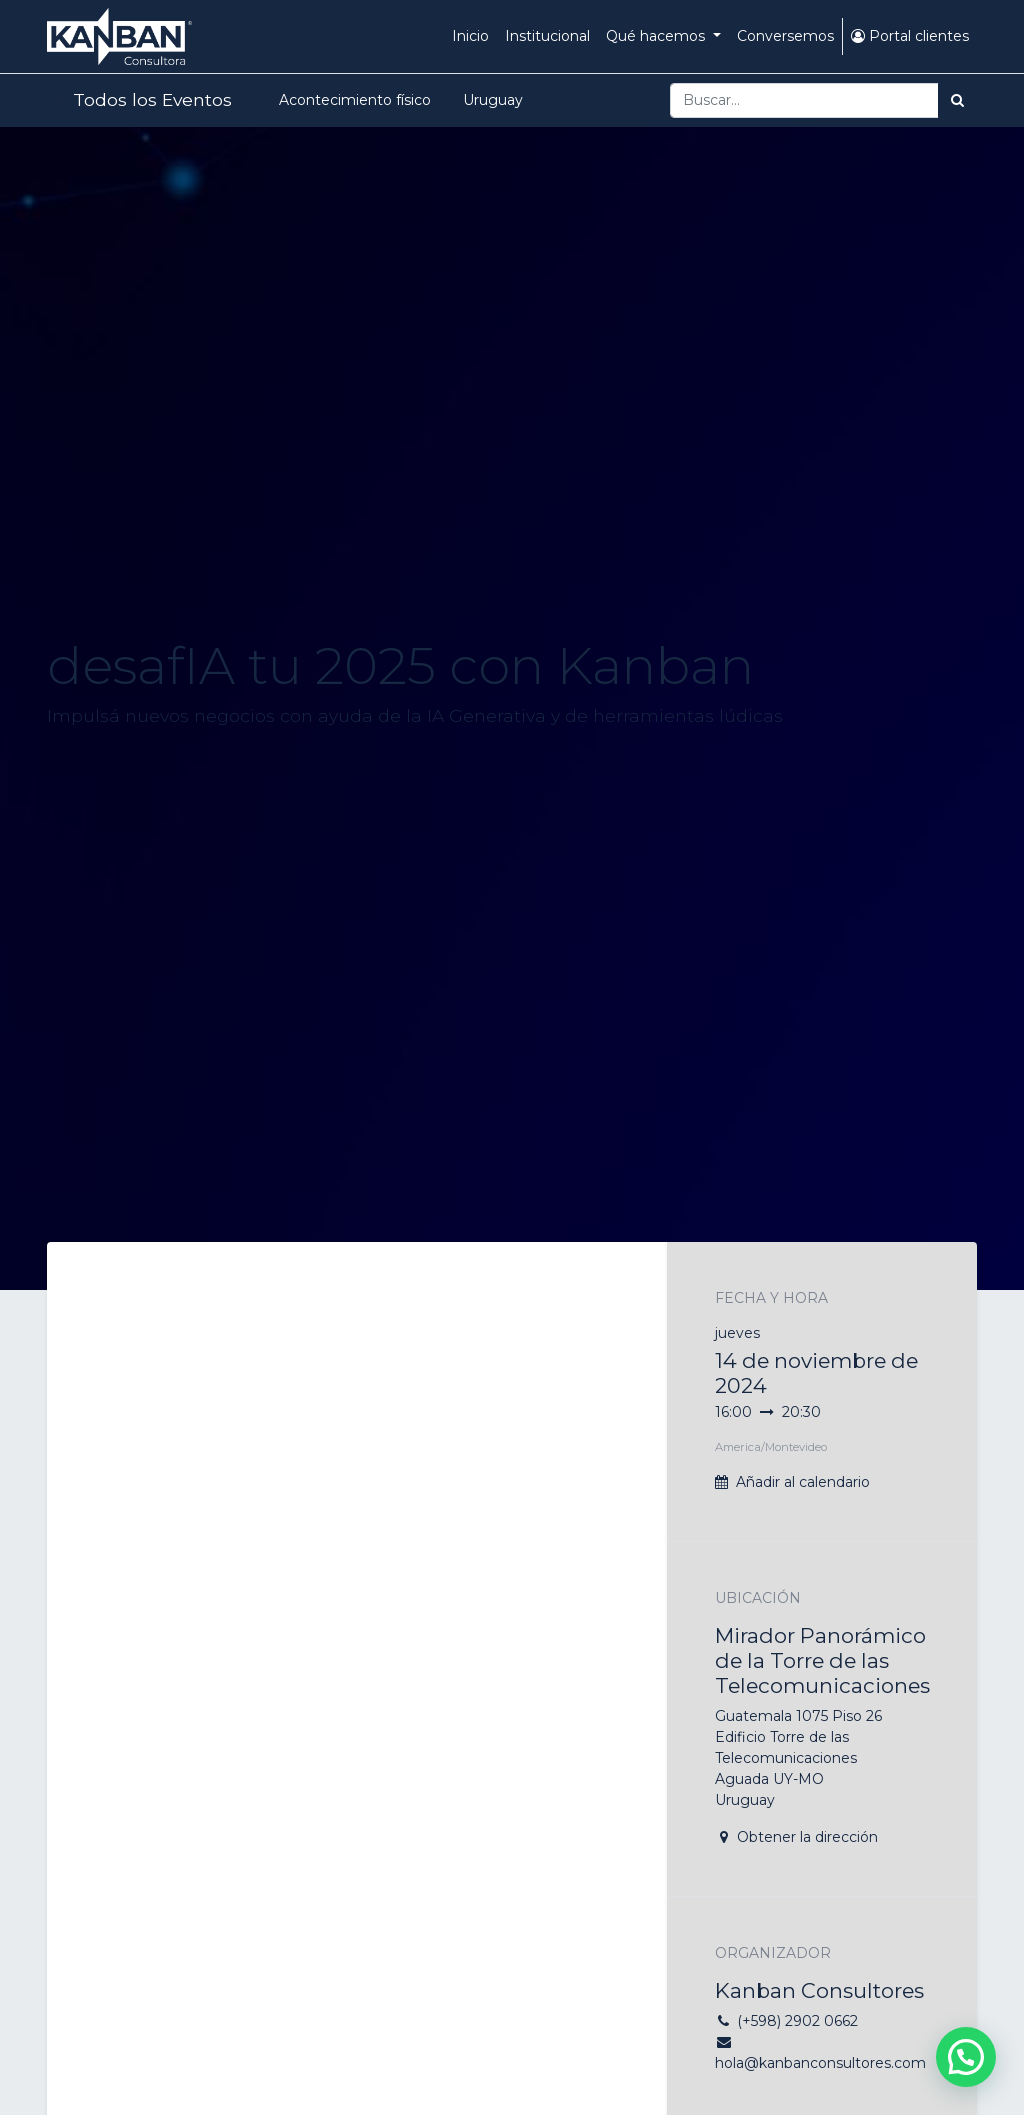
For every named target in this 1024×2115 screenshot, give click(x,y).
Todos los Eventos (139, 99)
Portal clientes (910, 36)
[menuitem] (470, 36)
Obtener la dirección (807, 1837)
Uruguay (485, 100)
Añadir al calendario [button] (803, 1482)
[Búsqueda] (957, 100)
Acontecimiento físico (343, 100)
